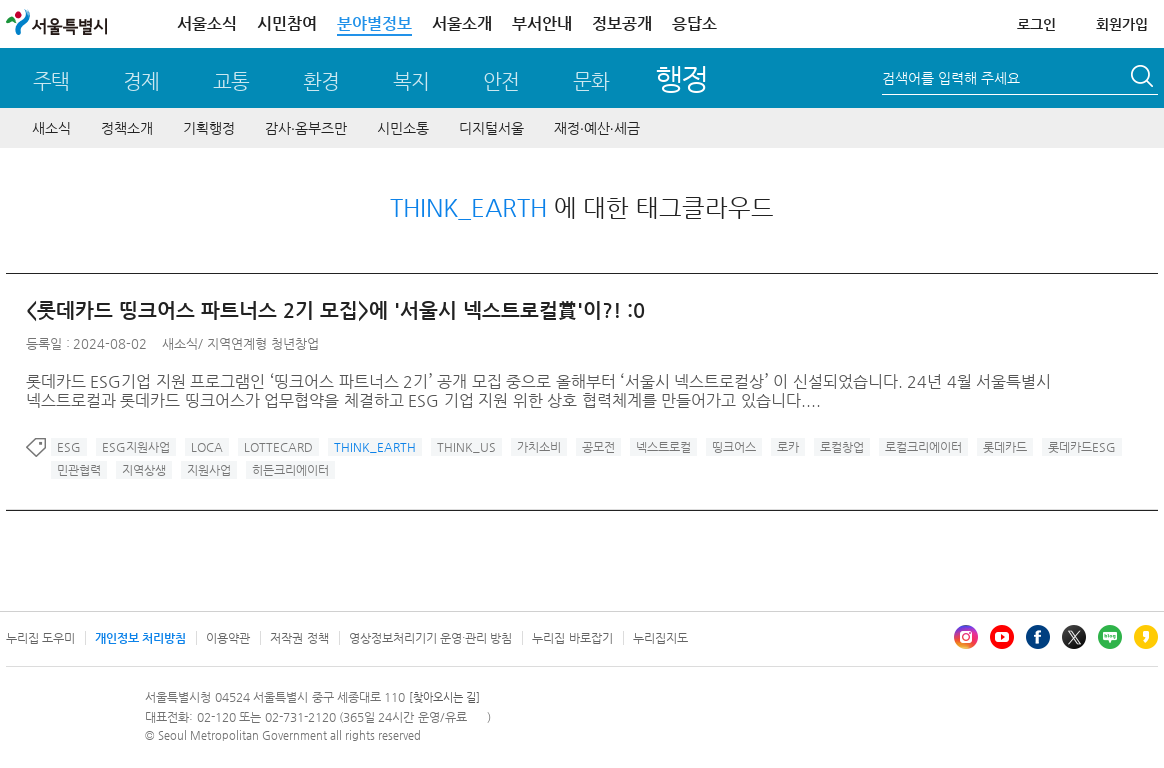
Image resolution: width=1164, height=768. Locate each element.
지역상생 (144, 470)
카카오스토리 (1146, 637)
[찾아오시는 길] (444, 697)
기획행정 (209, 128)
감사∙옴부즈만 (306, 128)
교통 (231, 81)
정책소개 (127, 128)
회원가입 (1122, 24)
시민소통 (403, 128)
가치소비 (539, 447)
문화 (591, 81)
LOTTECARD (278, 447)
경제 (141, 81)
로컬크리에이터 (923, 447)
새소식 (51, 128)
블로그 (1110, 637)
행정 (681, 78)
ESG (69, 447)
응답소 (694, 23)
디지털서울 (491, 128)
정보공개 (622, 23)
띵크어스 (734, 447)
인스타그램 (966, 637)
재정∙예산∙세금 (597, 128)
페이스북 (1038, 637)
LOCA (207, 447)
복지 (411, 81)
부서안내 (542, 23)
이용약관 (228, 638)
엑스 (1074, 637)
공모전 (598, 447)
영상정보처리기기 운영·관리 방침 (431, 638)
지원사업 (209, 470)
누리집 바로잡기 (572, 638)
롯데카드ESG (1082, 447)
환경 (321, 81)
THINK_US (466, 447)
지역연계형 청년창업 (263, 343)
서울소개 (462, 23)
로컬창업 (842, 447)
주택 (51, 81)
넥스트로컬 (663, 447)
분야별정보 (374, 23)
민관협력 (79, 470)
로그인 (1036, 24)
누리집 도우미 (40, 638)
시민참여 (287, 23)
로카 (788, 447)
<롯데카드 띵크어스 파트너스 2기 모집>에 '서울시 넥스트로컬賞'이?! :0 (335, 310)
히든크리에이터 (290, 470)
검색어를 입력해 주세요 (951, 78)
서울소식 (207, 23)
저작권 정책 (299, 638)
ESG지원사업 (136, 447)
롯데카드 (1005, 447)
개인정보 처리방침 (140, 638)
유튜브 (1002, 637)
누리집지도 (660, 638)
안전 (501, 81)
